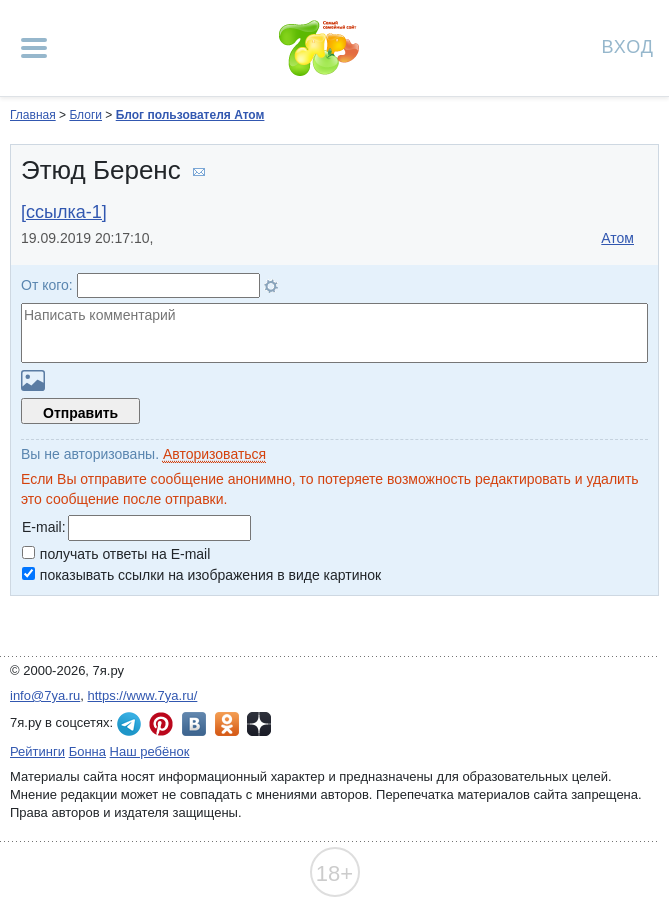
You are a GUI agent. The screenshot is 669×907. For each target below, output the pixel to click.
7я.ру (259, 724)
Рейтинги (37, 751)
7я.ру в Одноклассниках (227, 724)
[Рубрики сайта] (34, 48)
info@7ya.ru (45, 695)
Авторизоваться (214, 454)
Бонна (87, 751)
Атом (617, 238)
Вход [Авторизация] (628, 45)
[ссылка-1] (64, 212)
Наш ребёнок (150, 751)
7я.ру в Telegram (129, 724)
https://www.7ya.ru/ (143, 695)
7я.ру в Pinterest (161, 724)
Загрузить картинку (33, 380)
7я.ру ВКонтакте (194, 724)
